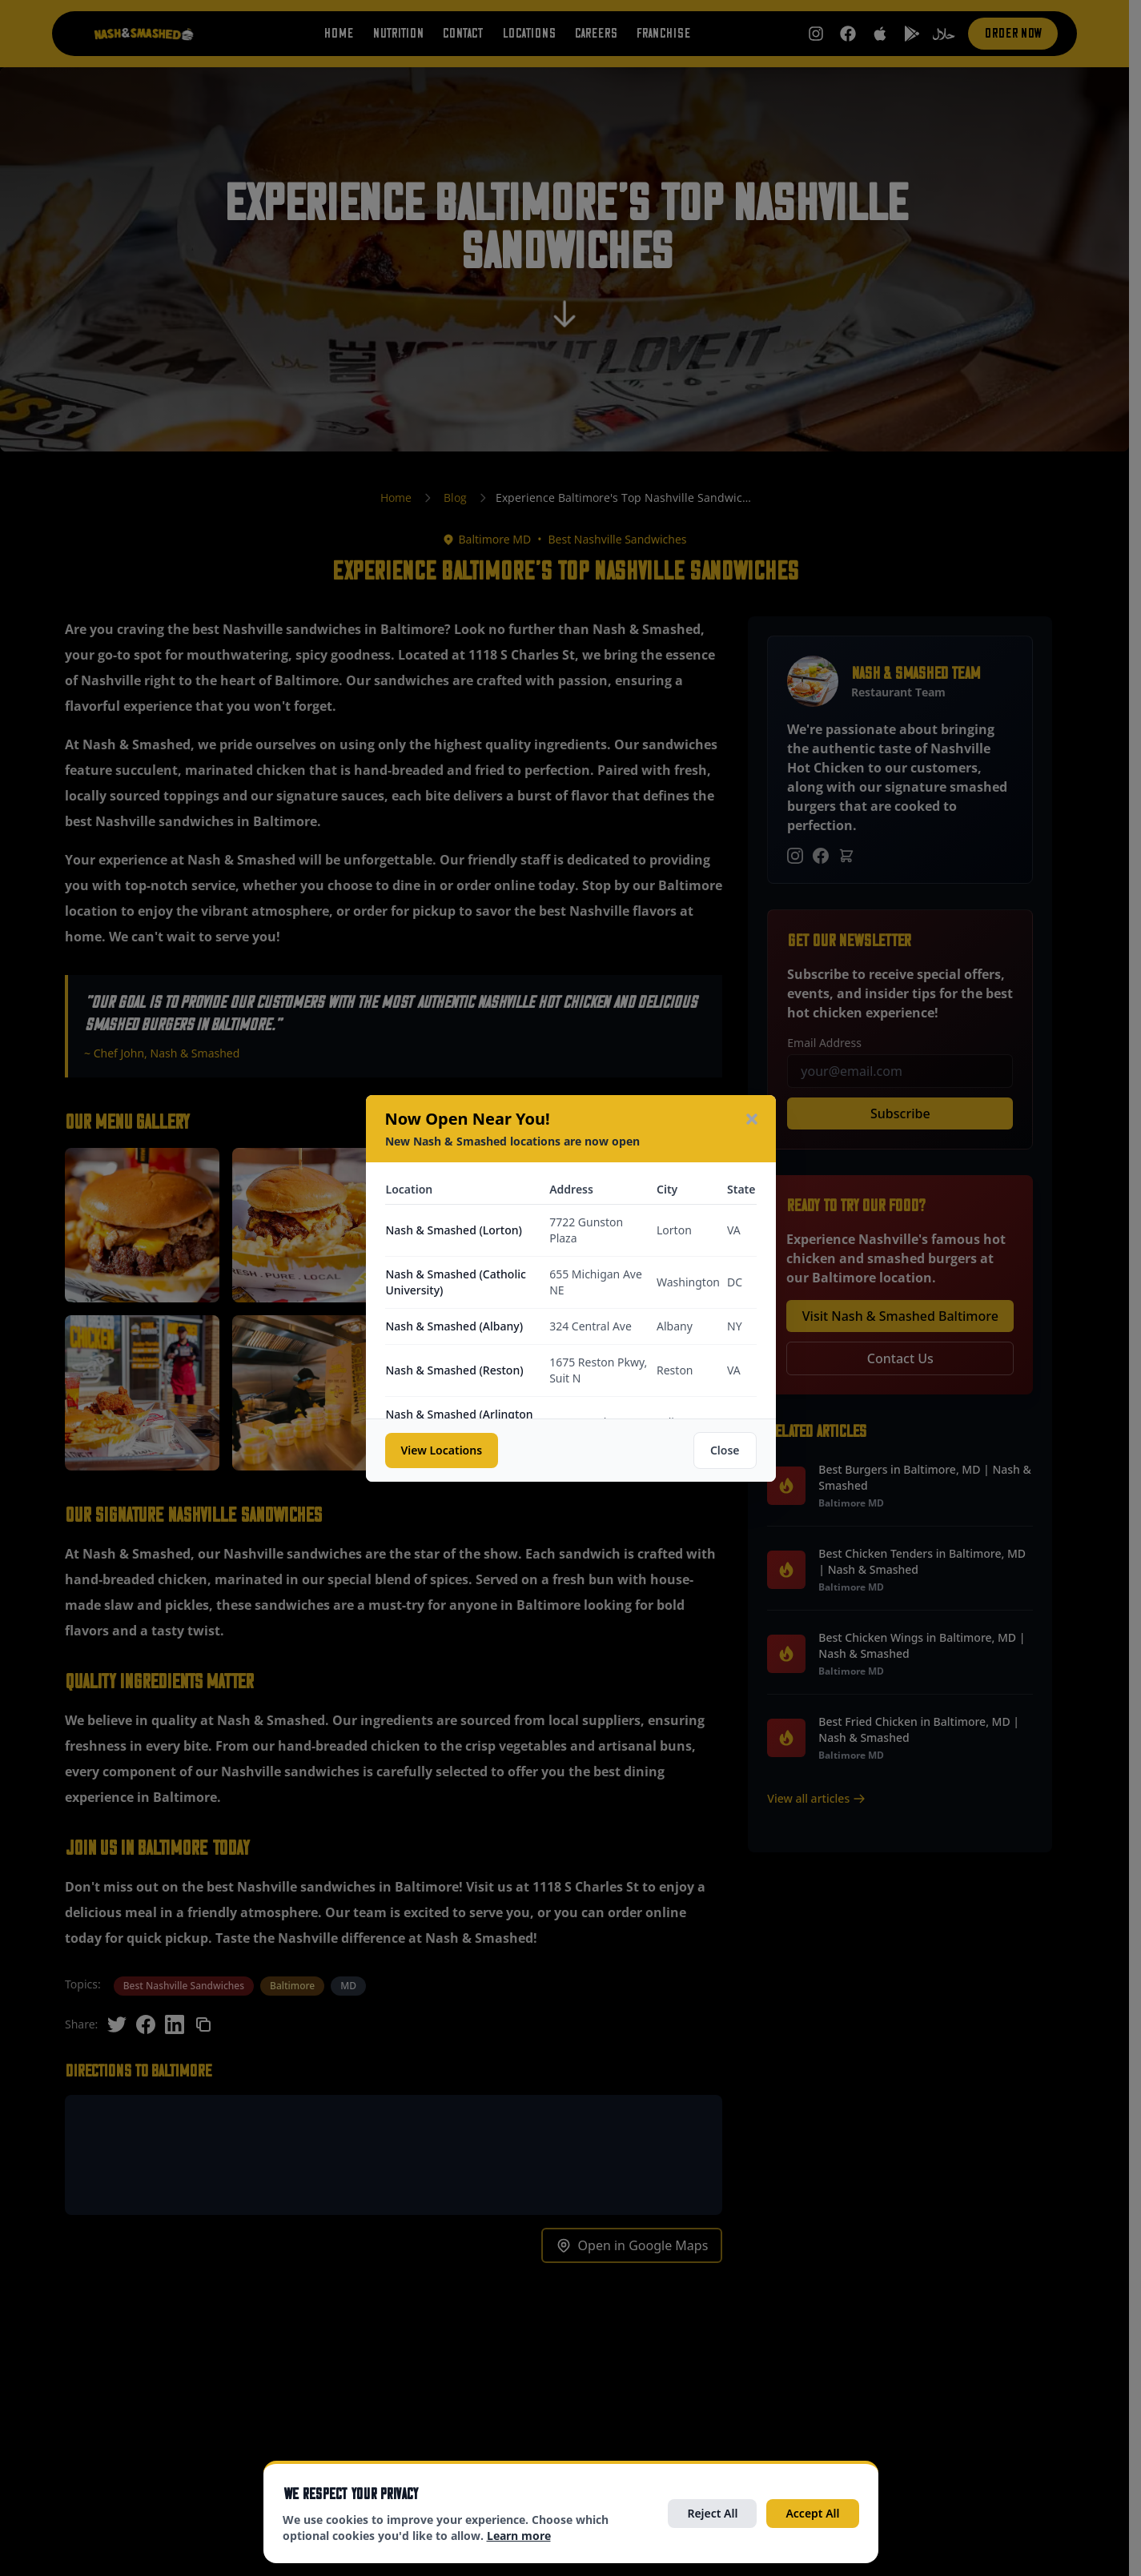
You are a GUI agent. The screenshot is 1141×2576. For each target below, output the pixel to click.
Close (725, 1450)
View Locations (442, 1450)
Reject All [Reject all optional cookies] (712, 2513)
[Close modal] (751, 1119)
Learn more (519, 2535)
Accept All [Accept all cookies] (812, 2513)
